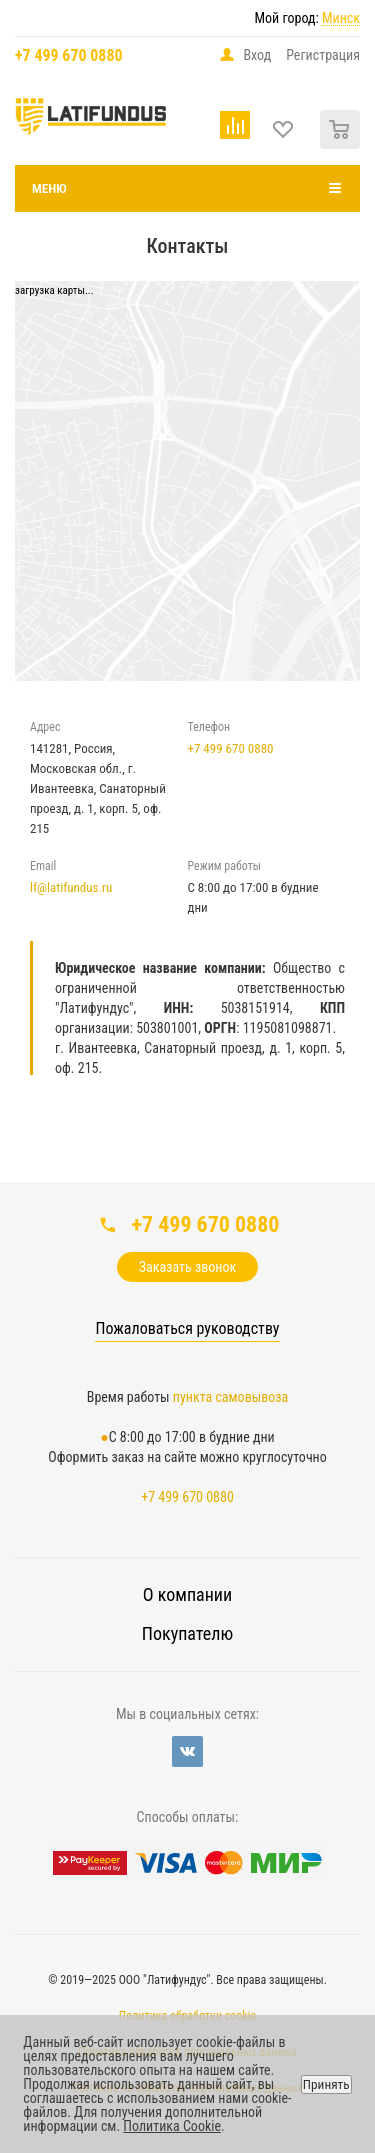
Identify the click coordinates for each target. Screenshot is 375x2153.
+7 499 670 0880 (69, 55)
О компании (187, 1594)
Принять (326, 2084)
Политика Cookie (172, 2126)
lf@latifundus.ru (71, 887)
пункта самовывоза (230, 1397)
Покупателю (187, 1633)
